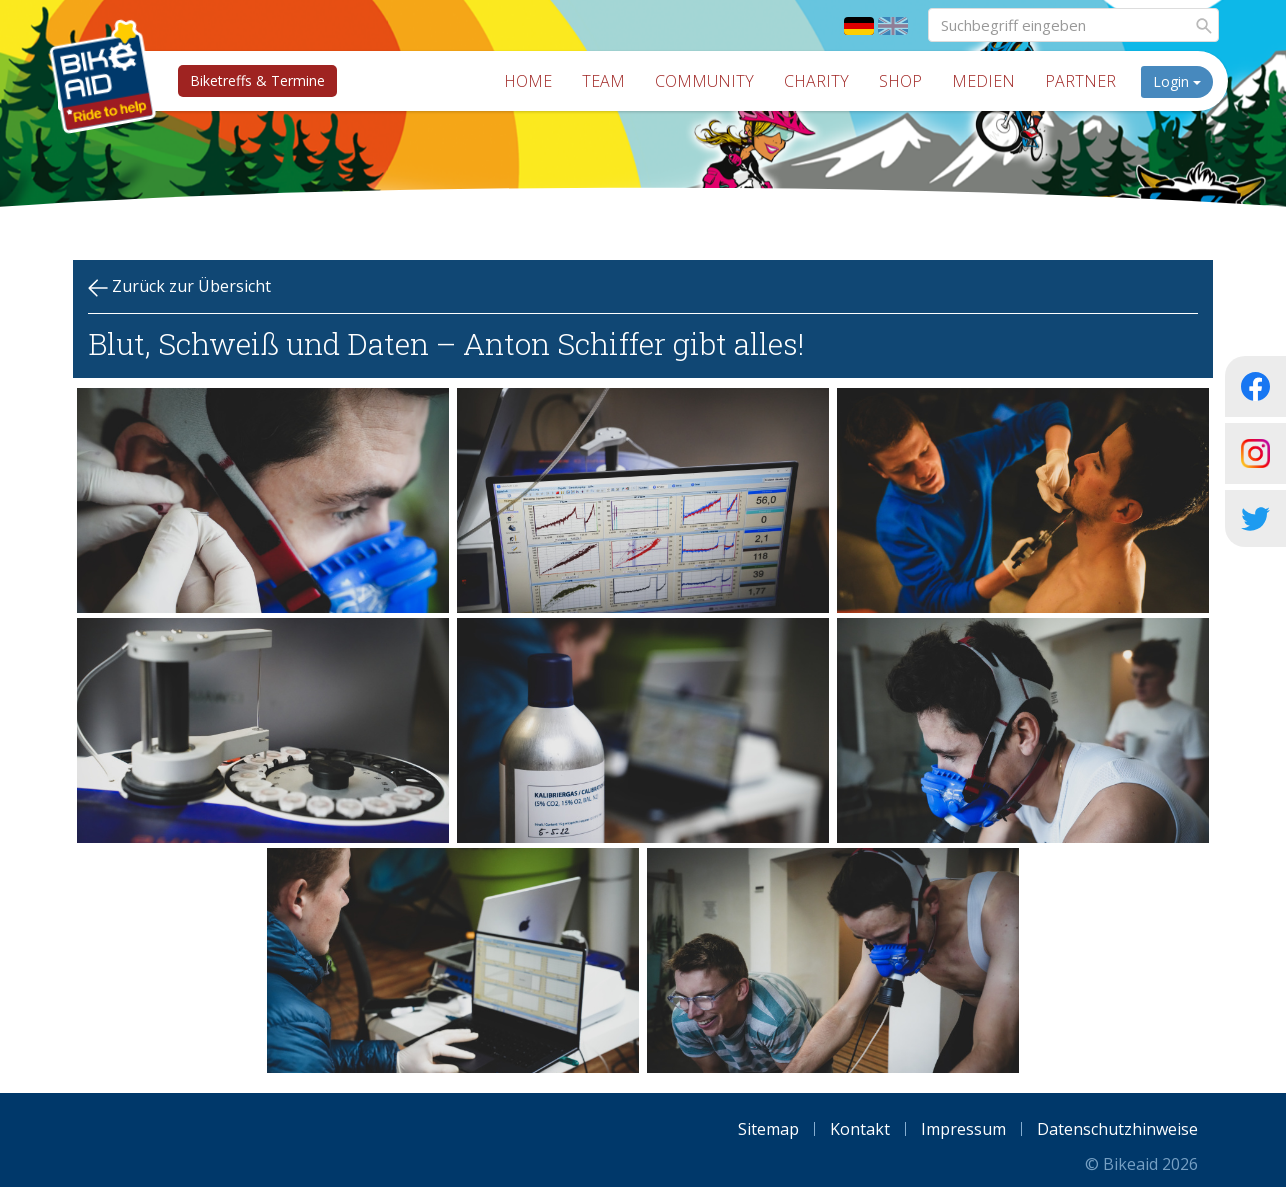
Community (709, 81)
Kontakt (860, 1129)
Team (608, 81)
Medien (988, 81)
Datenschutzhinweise (1117, 1129)
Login (1182, 81)
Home (533, 81)
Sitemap (768, 1129)
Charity (821, 81)
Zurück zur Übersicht (179, 286)
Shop (905, 81)
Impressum (963, 1129)
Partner (1085, 81)
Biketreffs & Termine (253, 80)
